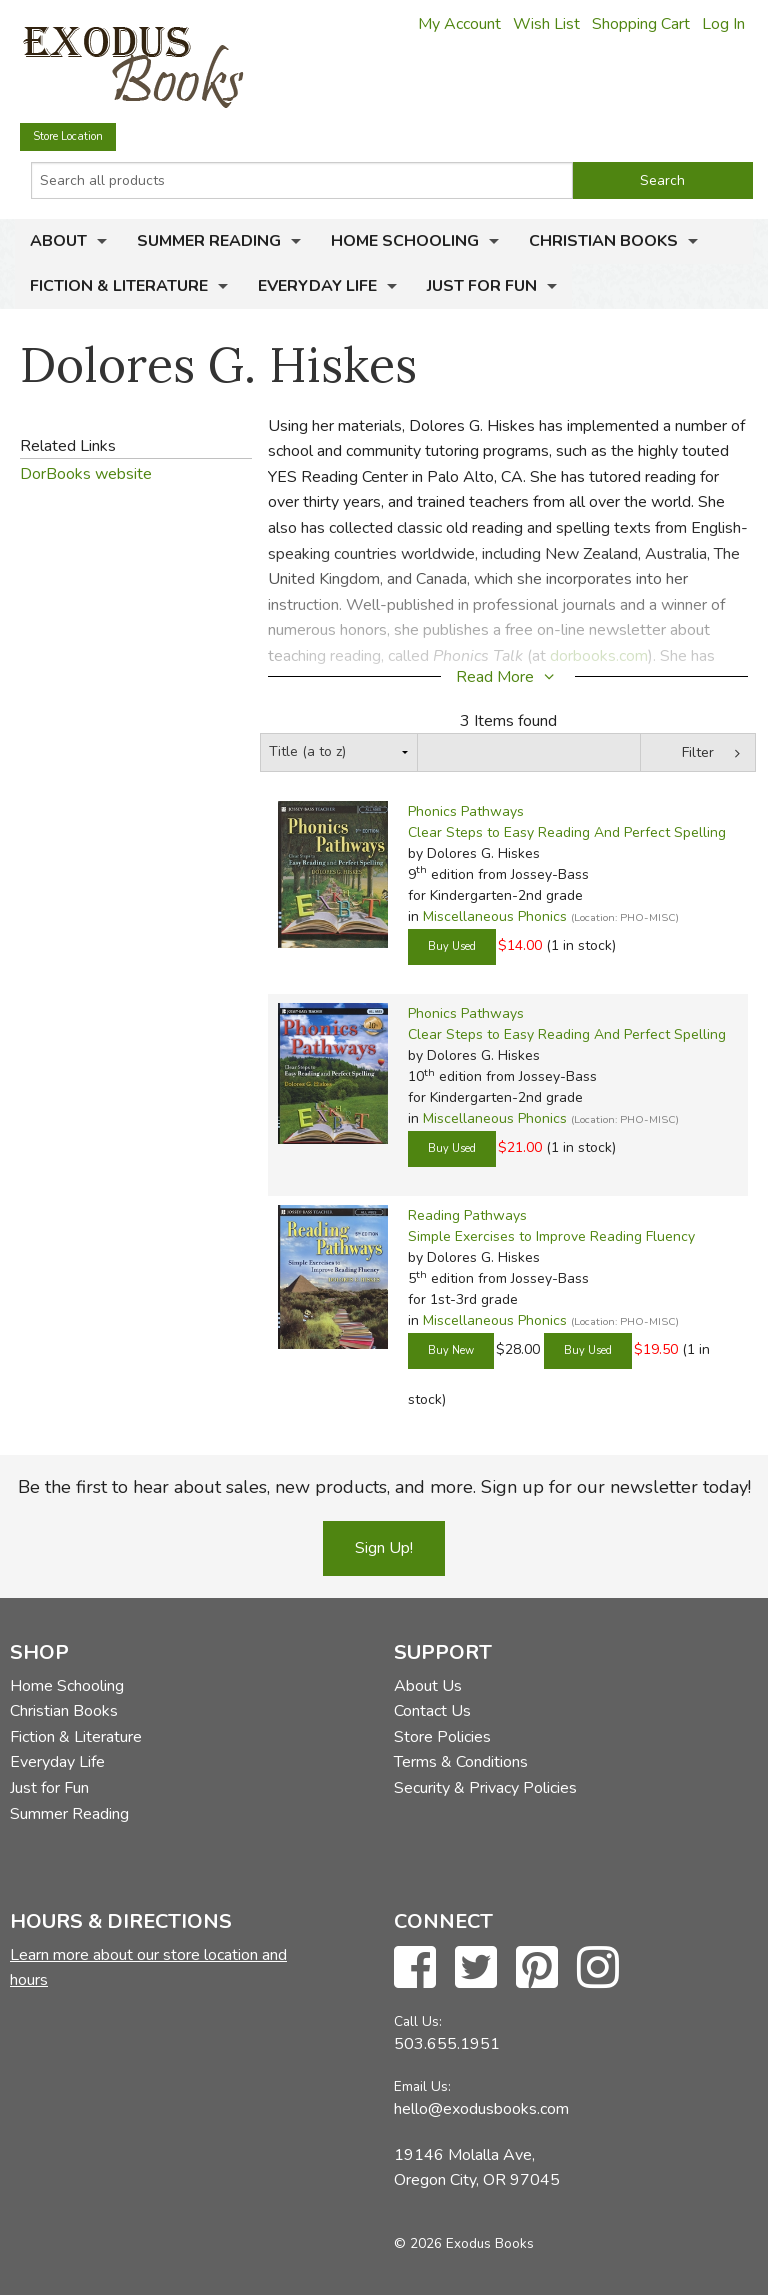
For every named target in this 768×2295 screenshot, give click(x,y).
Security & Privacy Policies (485, 1788)
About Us (428, 1686)
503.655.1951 (447, 2044)
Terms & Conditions (461, 1762)
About (58, 241)
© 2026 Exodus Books (464, 2243)
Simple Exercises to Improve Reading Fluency (551, 1236)
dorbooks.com (599, 656)
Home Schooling (405, 241)
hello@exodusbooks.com (481, 2109)
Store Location (68, 136)
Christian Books (603, 241)
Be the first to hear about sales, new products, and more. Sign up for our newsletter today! (384, 1487)
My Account (459, 24)
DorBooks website (86, 474)
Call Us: (418, 2021)
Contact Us (432, 1711)
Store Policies (442, 1737)
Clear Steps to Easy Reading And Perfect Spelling (567, 832)
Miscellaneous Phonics (495, 916)
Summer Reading (209, 241)
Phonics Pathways (466, 811)
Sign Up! (384, 1548)
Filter (698, 752)
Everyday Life (317, 286)
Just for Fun (482, 286)
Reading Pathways (467, 1215)
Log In (723, 24)
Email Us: (422, 2086)
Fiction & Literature (119, 286)
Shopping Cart (641, 24)
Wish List (546, 24)
